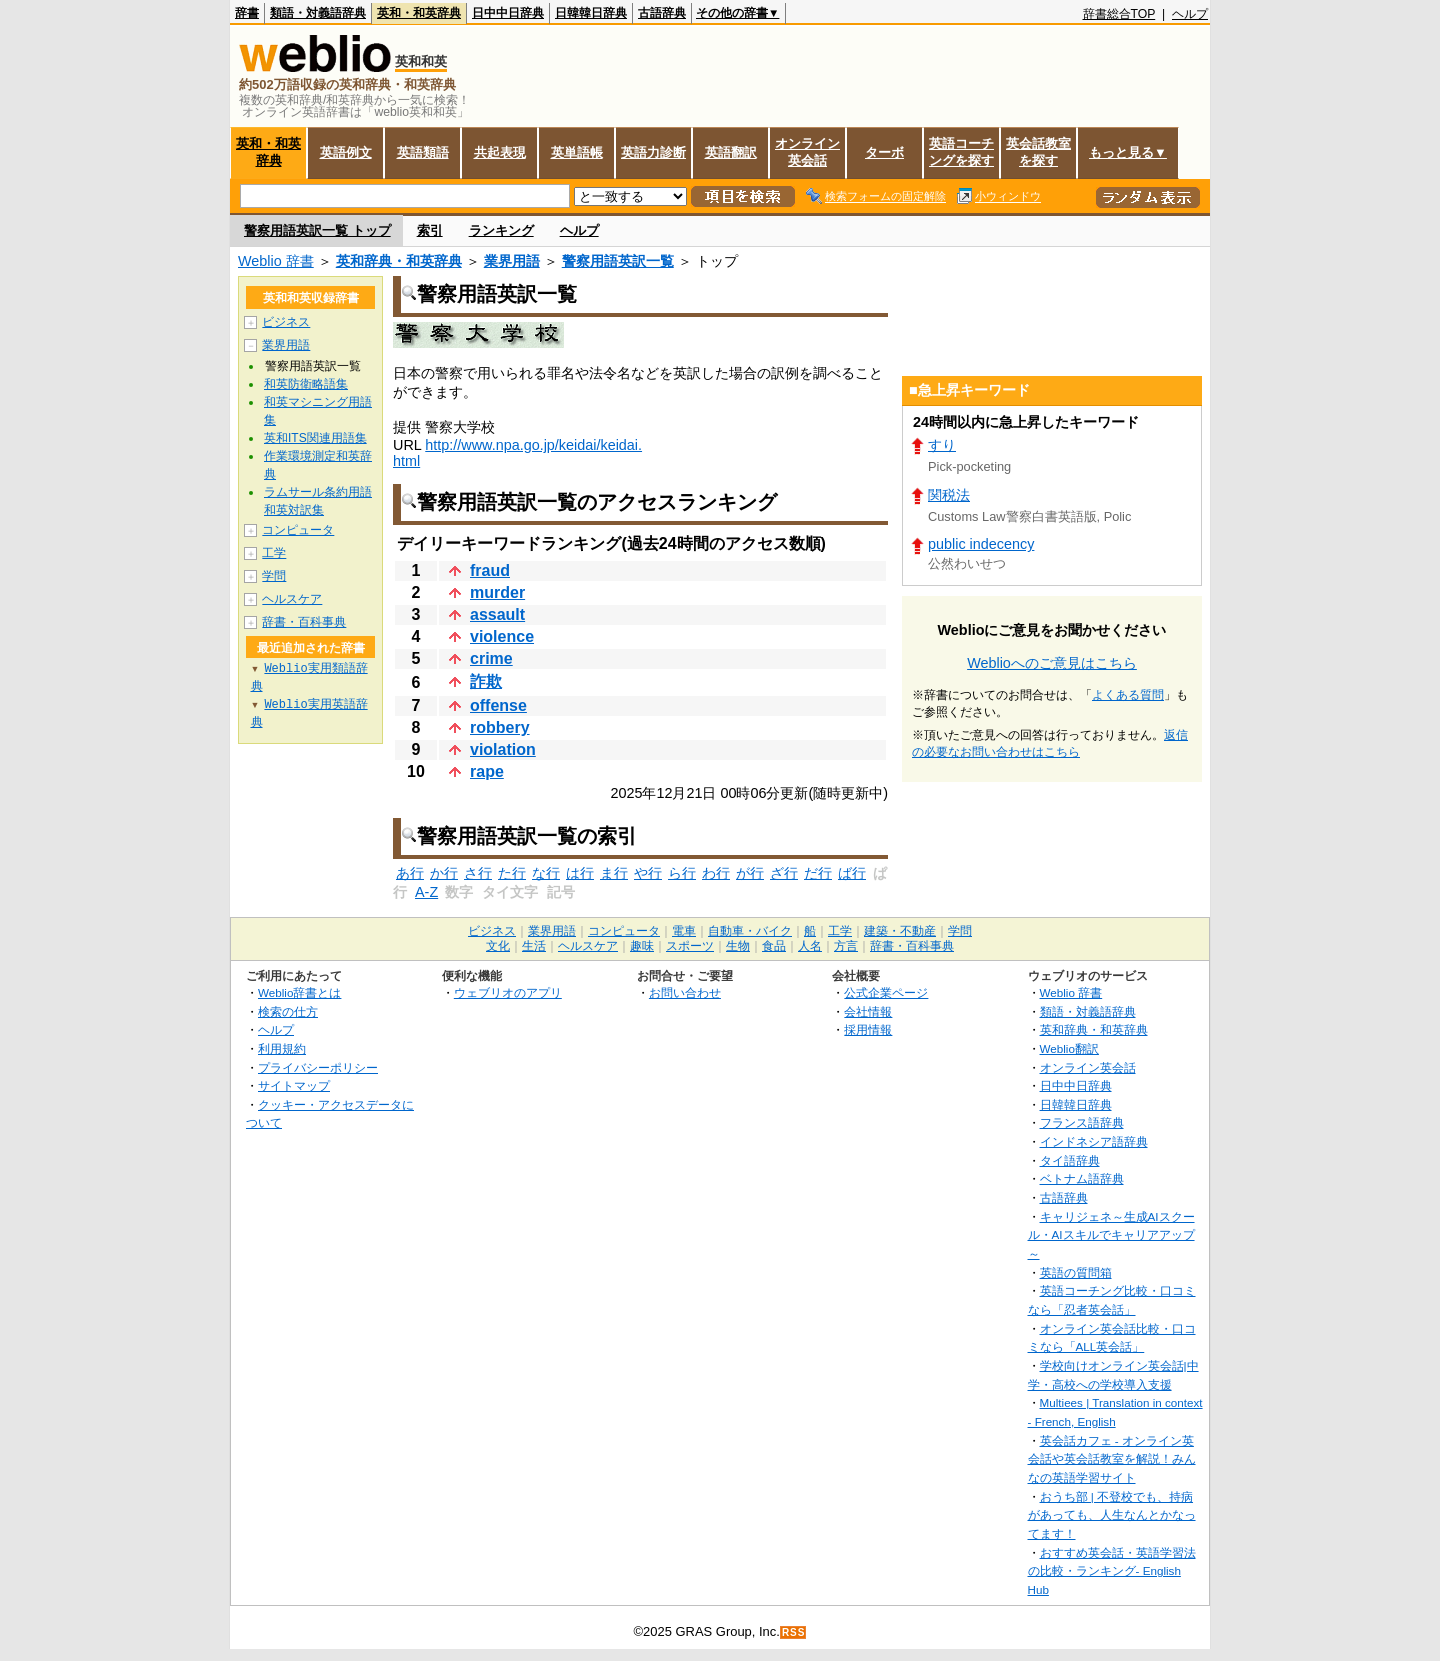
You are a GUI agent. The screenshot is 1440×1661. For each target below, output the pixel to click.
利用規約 (282, 1048)
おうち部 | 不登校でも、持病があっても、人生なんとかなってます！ (1112, 1515)
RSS (794, 1632)
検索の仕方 (288, 1011)
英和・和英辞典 (419, 13)
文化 (498, 946)
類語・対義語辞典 (318, 13)
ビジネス (286, 322)
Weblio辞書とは (299, 992)
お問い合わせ (685, 992)
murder (497, 592)
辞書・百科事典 (304, 622)
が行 (750, 873)
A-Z (426, 892)
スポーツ (690, 946)
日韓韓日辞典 (591, 13)
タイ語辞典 (1070, 1160)
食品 (774, 946)
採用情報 (868, 1029)
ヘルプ (1190, 14)
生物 (738, 946)
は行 (580, 873)
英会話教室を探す (1038, 152)
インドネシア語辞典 (1094, 1141)
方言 (846, 946)
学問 (274, 576)
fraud (490, 570)
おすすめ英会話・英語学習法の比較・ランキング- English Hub (1112, 1571)
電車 (684, 931)
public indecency (981, 544)
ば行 (852, 873)
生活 (534, 946)
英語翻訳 (731, 152)
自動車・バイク (750, 931)
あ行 (410, 873)
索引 (430, 230)
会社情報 (868, 1011)
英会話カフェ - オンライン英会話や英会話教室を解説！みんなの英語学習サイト (1112, 1459)
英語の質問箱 (1076, 1272)
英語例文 (346, 152)
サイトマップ (294, 1085)
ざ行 (784, 873)
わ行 (716, 873)
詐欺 (486, 681)
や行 (648, 873)
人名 (810, 946)
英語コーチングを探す (961, 152)
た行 (512, 873)
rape (487, 771)
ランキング (501, 230)
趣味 (642, 946)
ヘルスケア (292, 599)
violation (503, 749)
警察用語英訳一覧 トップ (317, 230)
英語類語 (423, 152)
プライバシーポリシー (318, 1067)
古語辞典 (662, 13)
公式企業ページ (886, 992)
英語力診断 (653, 152)
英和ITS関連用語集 (315, 438)
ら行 (682, 873)
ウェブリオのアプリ (508, 992)
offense (498, 705)
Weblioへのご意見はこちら (1052, 663)
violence (502, 636)
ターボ (884, 152)
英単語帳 (577, 152)
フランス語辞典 (1082, 1122)
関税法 (949, 495)
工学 (274, 553)
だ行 (818, 873)
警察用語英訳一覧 (618, 261)
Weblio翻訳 (1069, 1048)
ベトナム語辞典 (1082, 1178)
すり (942, 445)
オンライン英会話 (807, 152)
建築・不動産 (900, 931)
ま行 (614, 873)
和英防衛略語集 (306, 384)
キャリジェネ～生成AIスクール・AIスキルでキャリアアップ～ (1111, 1235)
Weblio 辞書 (276, 261)
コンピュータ (298, 530)
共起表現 (500, 152)
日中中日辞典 (508, 13)
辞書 (247, 13)
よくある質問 (1128, 695)
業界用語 (512, 261)
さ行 (478, 873)
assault (497, 614)
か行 (444, 873)
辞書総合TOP (1119, 14)
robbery (500, 727)
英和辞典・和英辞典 (399, 261)
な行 (546, 873)
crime (491, 658)
